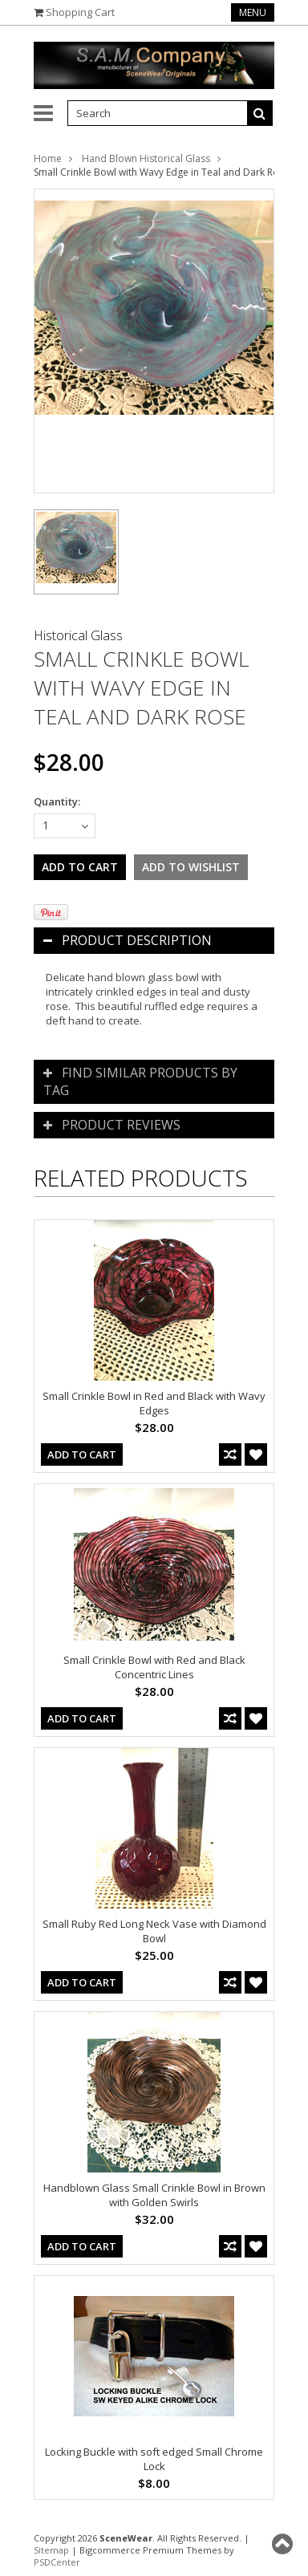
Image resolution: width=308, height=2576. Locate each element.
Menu (252, 12)
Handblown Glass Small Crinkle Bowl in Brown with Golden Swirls (154, 2194)
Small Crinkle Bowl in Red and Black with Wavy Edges (154, 1403)
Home (48, 158)
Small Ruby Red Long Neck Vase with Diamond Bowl (154, 1931)
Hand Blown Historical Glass (146, 158)
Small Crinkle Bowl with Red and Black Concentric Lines (154, 1667)
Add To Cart (81, 1454)
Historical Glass (78, 635)
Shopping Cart (80, 12)
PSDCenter (57, 2562)
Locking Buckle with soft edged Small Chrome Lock (154, 2458)
